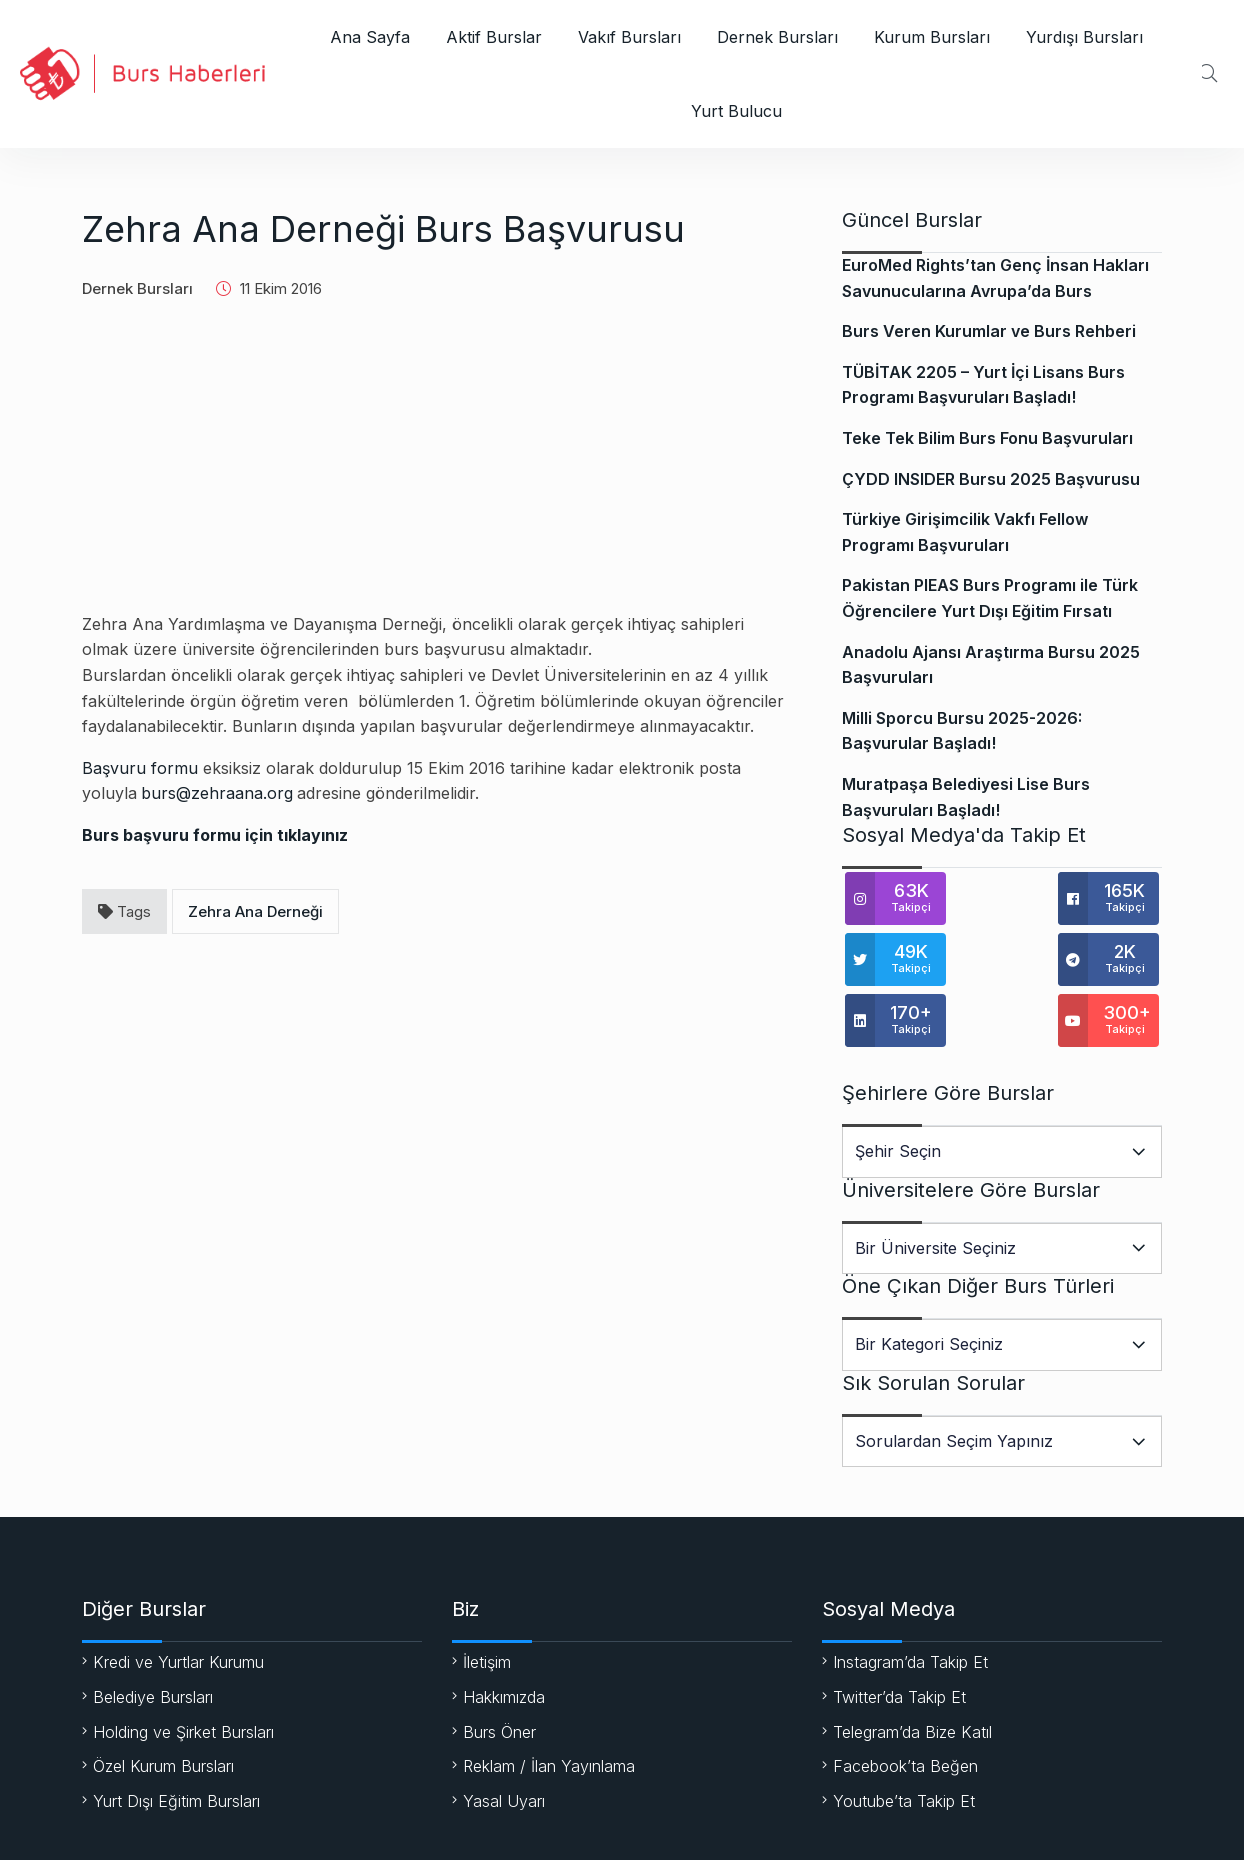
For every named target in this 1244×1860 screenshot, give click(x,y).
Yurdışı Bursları (1084, 37)
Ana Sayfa (370, 37)
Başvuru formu (140, 768)
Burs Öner (499, 1671)
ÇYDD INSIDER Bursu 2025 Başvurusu (991, 479)
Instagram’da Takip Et (910, 1601)
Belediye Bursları (153, 1636)
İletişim (487, 1601)
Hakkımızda (504, 1636)
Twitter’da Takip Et (899, 1636)
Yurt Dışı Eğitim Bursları (176, 1740)
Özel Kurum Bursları (163, 1705)
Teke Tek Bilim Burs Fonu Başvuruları (987, 438)
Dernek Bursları (777, 37)
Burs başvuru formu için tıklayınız (215, 835)
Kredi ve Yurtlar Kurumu (178, 1601)
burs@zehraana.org (217, 793)
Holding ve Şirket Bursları (183, 1671)
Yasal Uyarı (504, 1740)
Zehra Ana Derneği (255, 911)
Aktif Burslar (494, 37)
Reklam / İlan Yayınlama (549, 1705)
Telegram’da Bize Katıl (912, 1671)
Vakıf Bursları (629, 37)
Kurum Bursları (932, 37)
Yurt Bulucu (736, 111)
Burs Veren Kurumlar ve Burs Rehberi (989, 331)
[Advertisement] (437, 472)
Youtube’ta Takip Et (904, 1740)
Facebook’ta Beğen (905, 1705)
